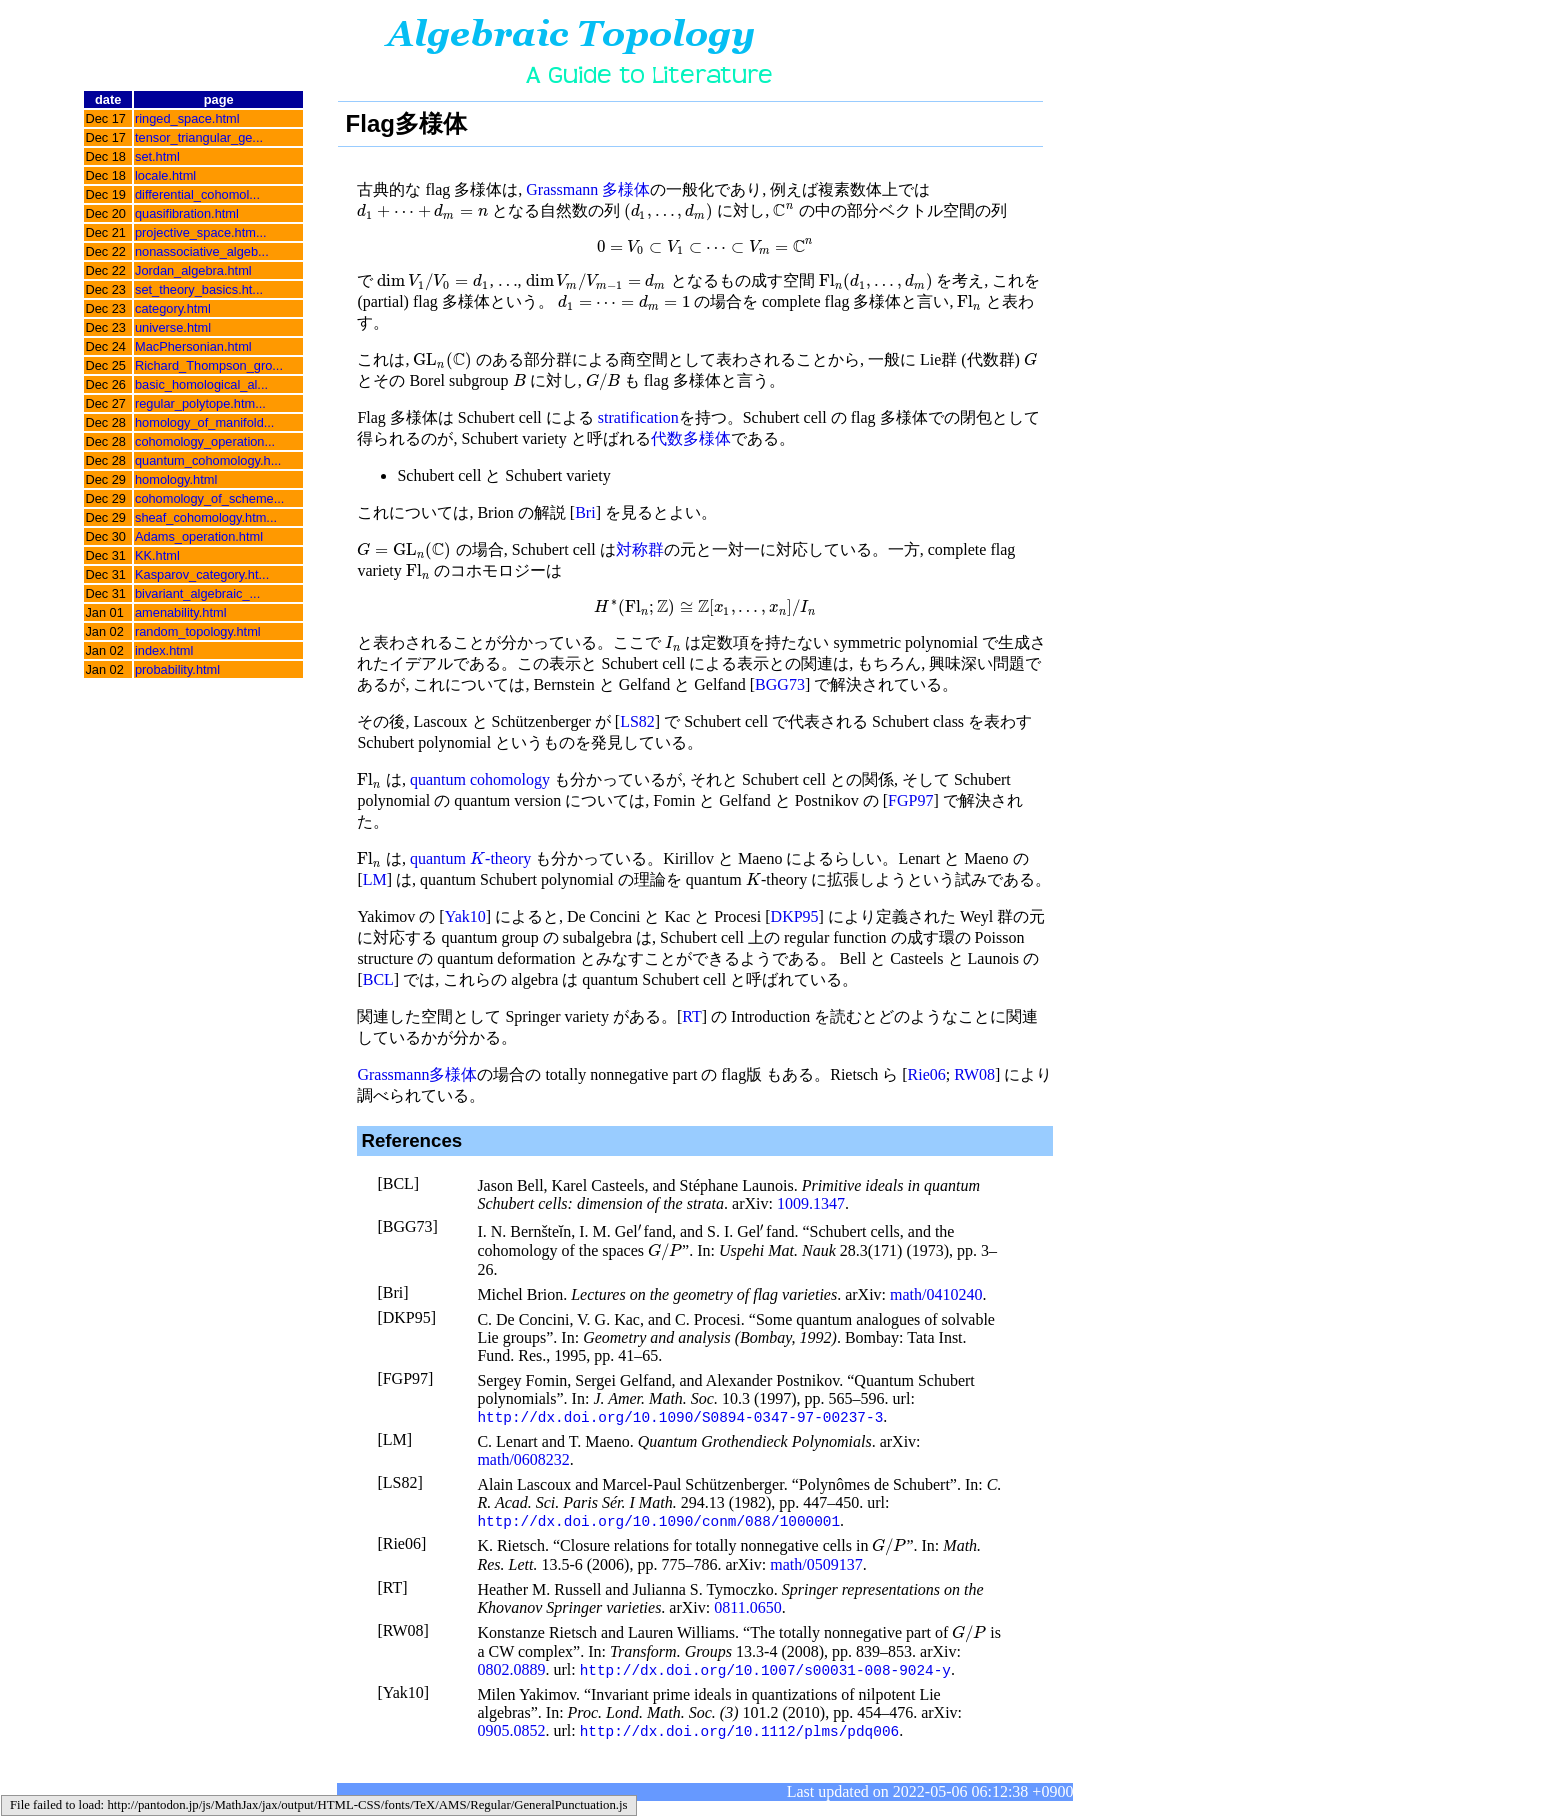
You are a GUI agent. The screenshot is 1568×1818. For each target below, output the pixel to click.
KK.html (157, 555)
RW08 (974, 1074)
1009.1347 (811, 1203)
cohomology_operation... (205, 441)
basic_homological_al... (201, 384)
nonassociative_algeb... (202, 251)
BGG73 (780, 684)
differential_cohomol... (197, 194)
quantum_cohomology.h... (208, 460)
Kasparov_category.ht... (202, 574)
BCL (378, 979)
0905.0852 (511, 1734)
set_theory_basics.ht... (199, 289)
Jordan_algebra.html (193, 270)
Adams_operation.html (199, 536)
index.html (164, 650)
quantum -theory (470, 858)
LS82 (637, 721)
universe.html (173, 327)
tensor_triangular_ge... (199, 137)
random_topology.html (198, 631)
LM (375, 879)
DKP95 (795, 916)
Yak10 (465, 916)
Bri (585, 512)
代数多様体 (691, 438)
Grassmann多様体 (417, 1074)
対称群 (640, 549)
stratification (638, 417)
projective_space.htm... (201, 232)
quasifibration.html (187, 213)
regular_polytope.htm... (200, 403)
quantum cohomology (480, 779)
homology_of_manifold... (204, 422)
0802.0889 (511, 1672)
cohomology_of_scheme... (209, 498)
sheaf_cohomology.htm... (206, 517)
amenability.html (181, 612)
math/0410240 (936, 1294)
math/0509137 (816, 1566)
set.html (157, 156)
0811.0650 (747, 1609)
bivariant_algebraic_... (197, 593)
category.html (173, 308)
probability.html (177, 669)
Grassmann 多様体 (588, 189)
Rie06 (927, 1074)
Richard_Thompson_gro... (209, 365)
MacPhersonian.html (193, 346)
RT (691, 1016)
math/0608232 (523, 1460)
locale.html (165, 175)
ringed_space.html (187, 118)
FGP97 (910, 800)
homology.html (176, 479)
